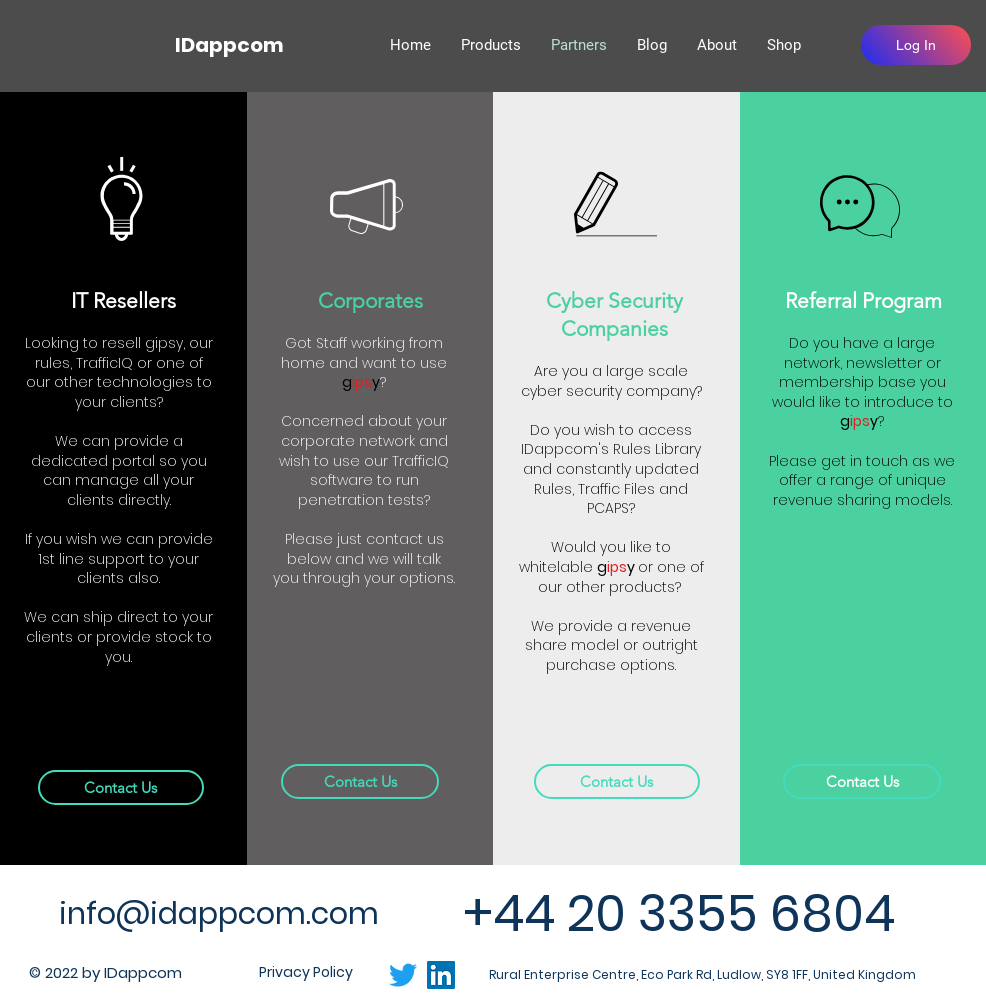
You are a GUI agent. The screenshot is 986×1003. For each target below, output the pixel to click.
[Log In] (916, 45)
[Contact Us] (121, 787)
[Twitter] (403, 975)
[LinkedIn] (441, 975)
